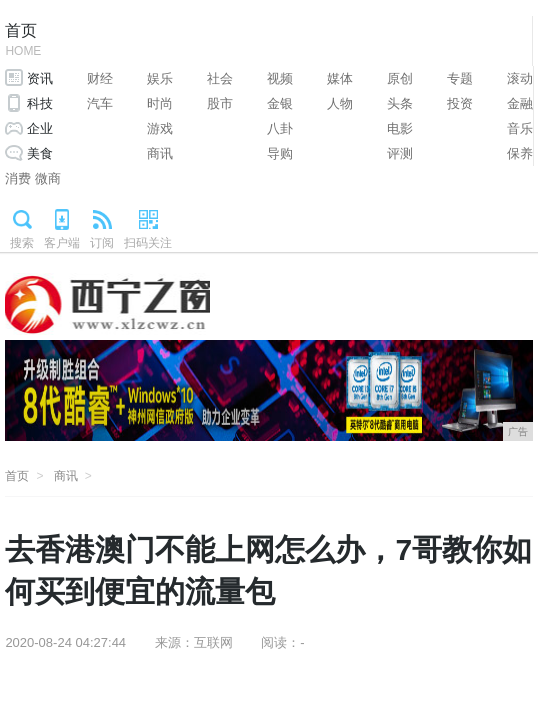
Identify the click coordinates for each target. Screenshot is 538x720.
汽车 (100, 103)
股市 (220, 103)
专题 (460, 78)
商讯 (160, 153)
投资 (460, 103)
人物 (340, 103)
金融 (520, 103)
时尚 (160, 103)
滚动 (520, 78)
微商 (48, 178)
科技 (40, 103)
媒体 (340, 78)
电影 (400, 128)
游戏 (160, 128)
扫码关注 (148, 243)
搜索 (22, 243)
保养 (520, 153)
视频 (280, 78)
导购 (280, 153)
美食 (40, 153)
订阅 (102, 243)
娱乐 (160, 78)
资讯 (40, 78)
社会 (220, 78)
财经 (100, 78)
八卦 (280, 128)
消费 (18, 178)
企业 (40, 128)
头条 (400, 103)
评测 (400, 153)
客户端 (62, 243)
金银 (280, 103)
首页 (23, 41)
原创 (400, 78)
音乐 (520, 128)
